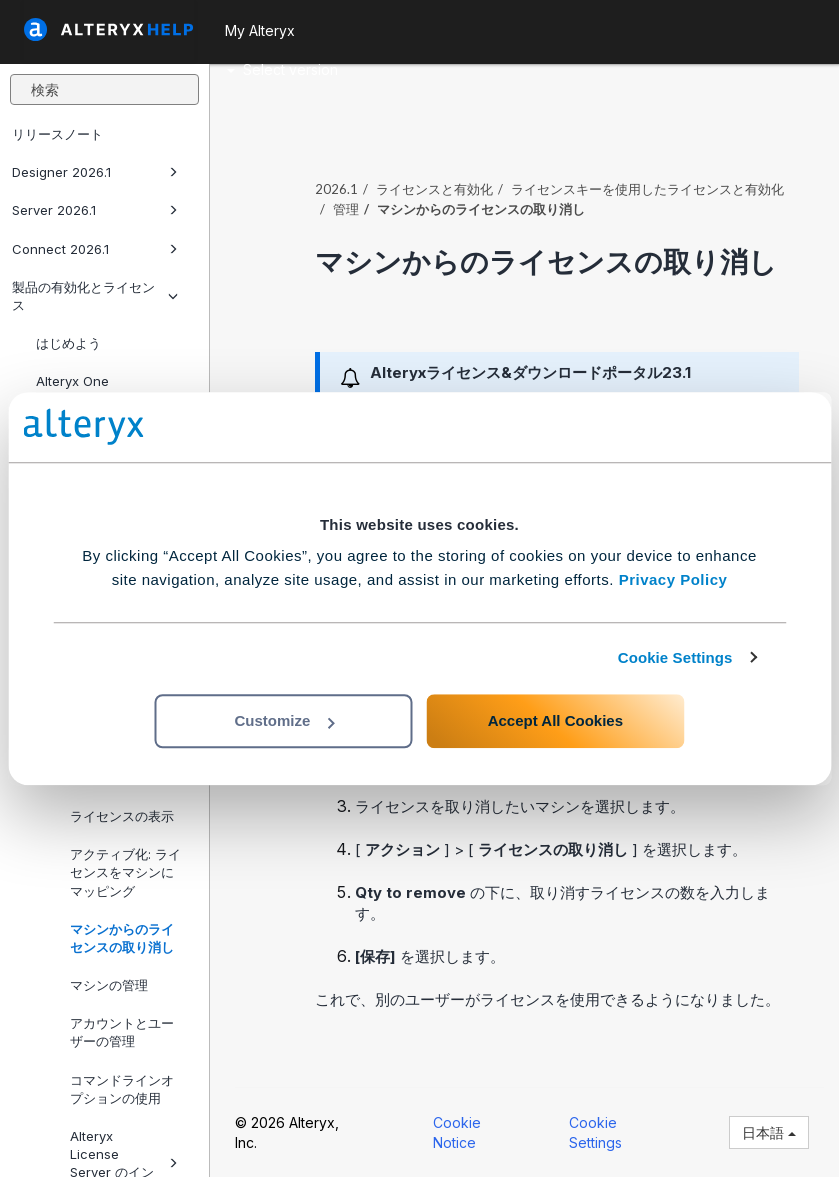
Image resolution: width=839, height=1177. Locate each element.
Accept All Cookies (555, 720)
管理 (346, 209)
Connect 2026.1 (95, 249)
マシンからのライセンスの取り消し (122, 938)
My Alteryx (260, 30)
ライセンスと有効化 (434, 189)
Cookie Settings (675, 657)
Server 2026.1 (95, 210)
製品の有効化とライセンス (95, 296)
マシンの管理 (109, 985)
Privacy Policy (673, 579)
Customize (284, 720)
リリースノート (57, 134)
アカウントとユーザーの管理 (122, 1032)
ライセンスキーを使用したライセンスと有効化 (647, 189)
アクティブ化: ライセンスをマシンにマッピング (125, 872)
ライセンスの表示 (122, 816)
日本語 (769, 1132)
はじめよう (68, 343)
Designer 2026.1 (95, 172)
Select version (282, 69)
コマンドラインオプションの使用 (122, 1089)
